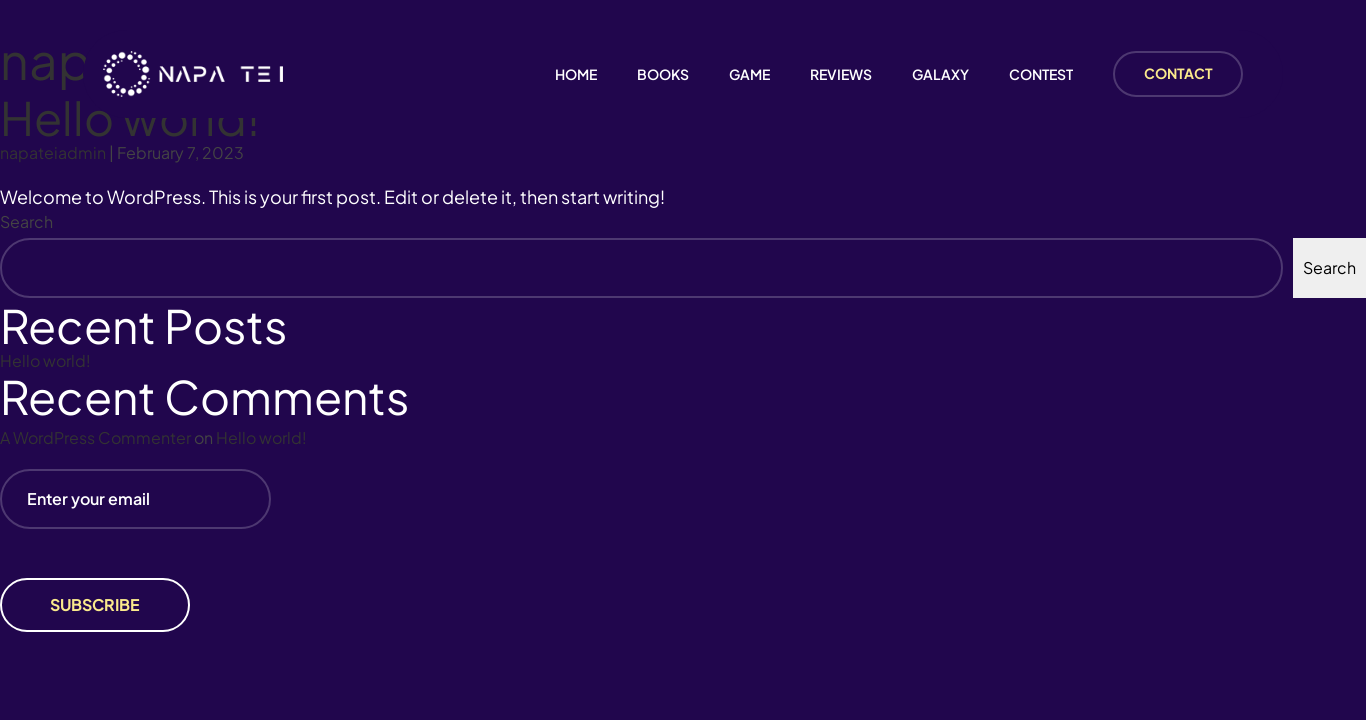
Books (663, 74)
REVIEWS (841, 74)
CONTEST (1041, 74)
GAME (749, 74)
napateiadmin (53, 152)
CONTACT (1178, 73)
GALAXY (940, 74)
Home (576, 74)
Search (26, 222)
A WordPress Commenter (95, 437)
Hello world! (45, 360)
